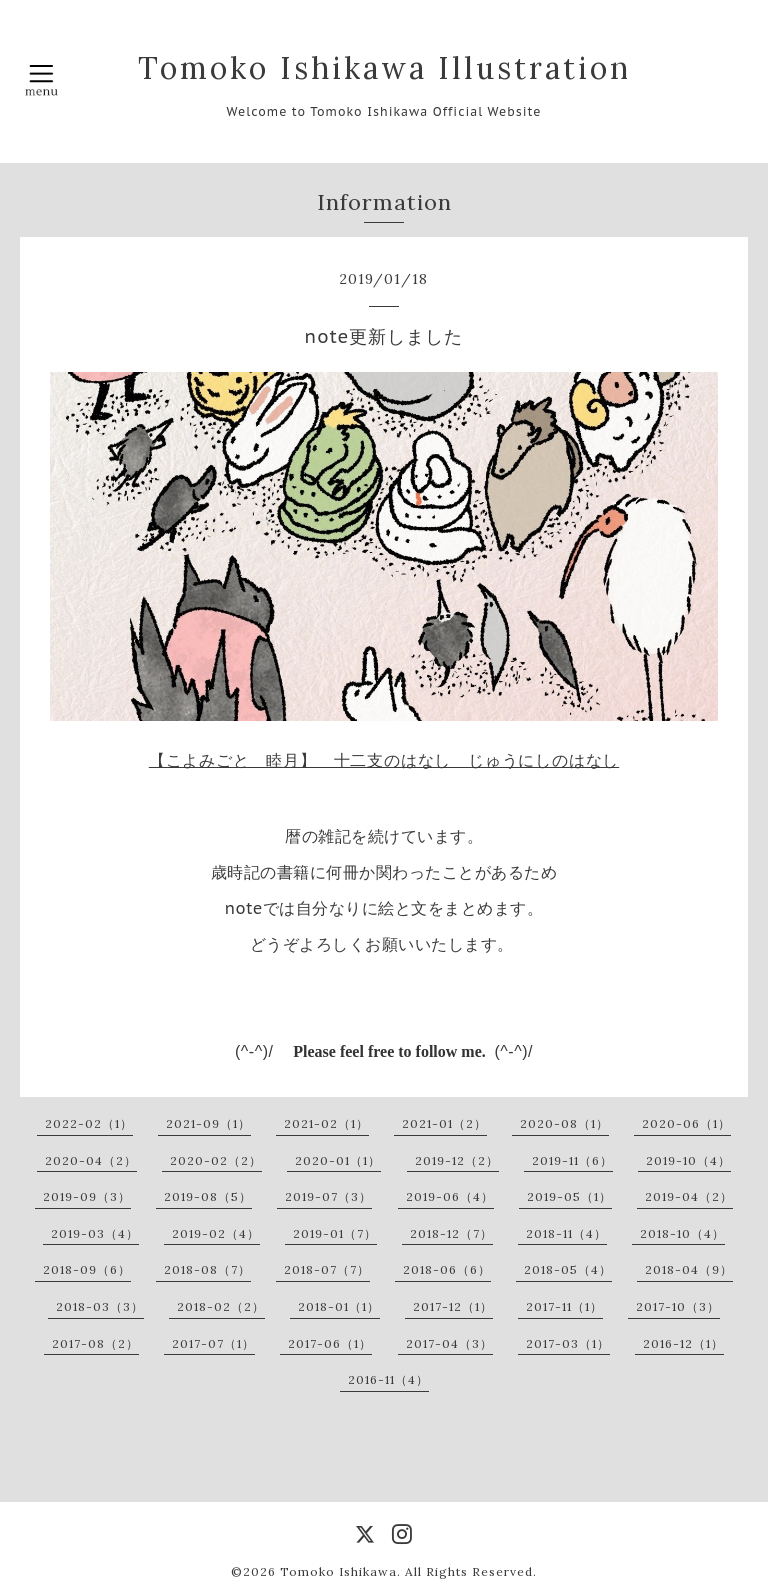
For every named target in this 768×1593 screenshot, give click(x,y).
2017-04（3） (449, 1343)
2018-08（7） (207, 1269)
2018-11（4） (566, 1233)
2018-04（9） (689, 1269)
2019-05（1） (569, 1196)
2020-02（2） (216, 1160)
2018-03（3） (100, 1306)
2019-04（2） (689, 1196)
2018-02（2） (221, 1306)
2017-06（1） (330, 1343)
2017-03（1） (568, 1343)
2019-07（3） (328, 1196)
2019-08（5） (208, 1196)
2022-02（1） (89, 1123)
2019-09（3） (87, 1196)
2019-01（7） (335, 1233)
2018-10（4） (682, 1233)
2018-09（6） (87, 1269)
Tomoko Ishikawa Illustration (384, 68)
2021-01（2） (444, 1123)
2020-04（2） (91, 1160)
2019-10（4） (688, 1160)
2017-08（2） (95, 1343)
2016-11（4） (388, 1379)
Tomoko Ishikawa (338, 1571)
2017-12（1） (453, 1306)
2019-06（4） (450, 1196)
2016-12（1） (683, 1343)
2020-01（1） (338, 1160)
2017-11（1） (564, 1306)
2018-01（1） (339, 1306)
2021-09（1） (208, 1123)
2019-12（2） (457, 1160)
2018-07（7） (327, 1269)
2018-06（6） (447, 1269)
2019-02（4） (216, 1233)
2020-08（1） (564, 1123)
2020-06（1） (686, 1123)
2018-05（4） (568, 1269)
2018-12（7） (451, 1233)
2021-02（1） (326, 1123)
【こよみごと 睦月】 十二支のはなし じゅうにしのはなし (384, 760)
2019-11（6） (572, 1160)
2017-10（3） (678, 1306)
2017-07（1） (213, 1343)
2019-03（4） (95, 1233)
